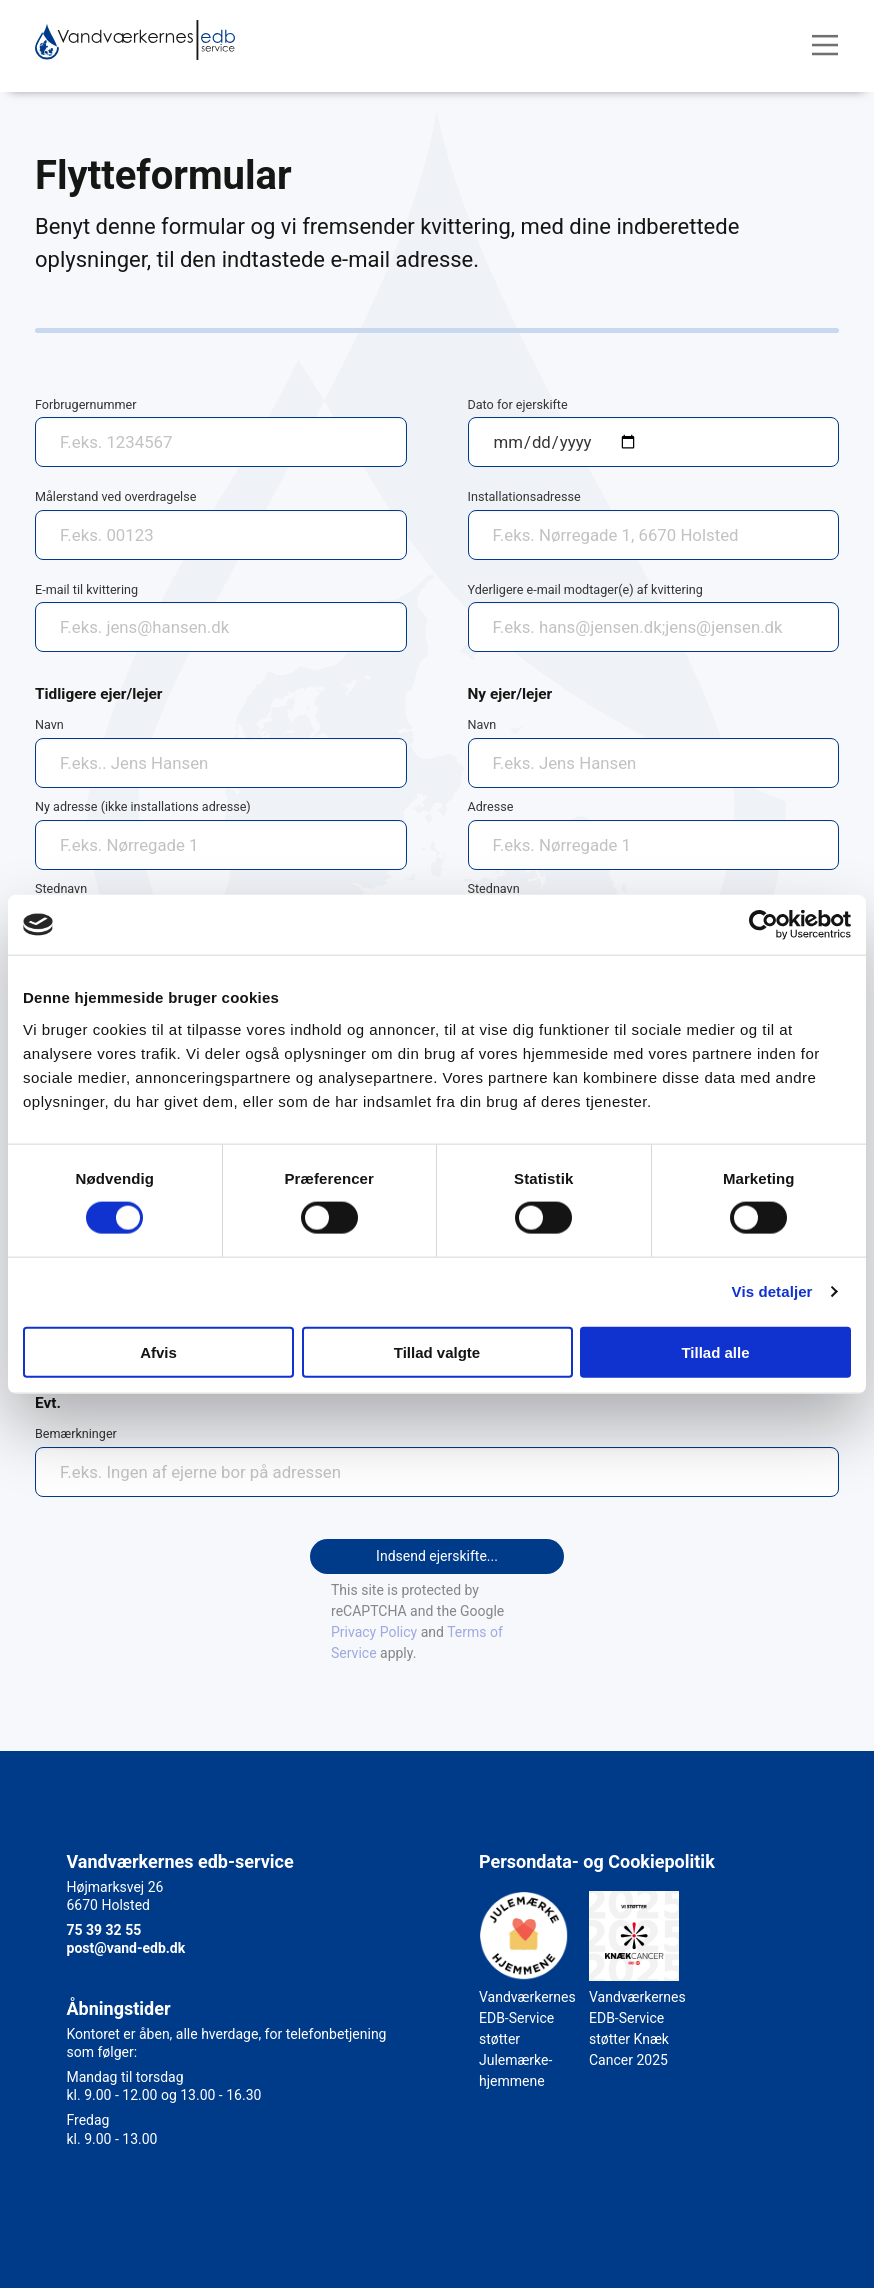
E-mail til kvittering (86, 589)
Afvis (158, 1351)
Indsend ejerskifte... (437, 1556)
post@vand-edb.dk (126, 1948)
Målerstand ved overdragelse (115, 496)
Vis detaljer (772, 1291)
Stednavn (61, 888)
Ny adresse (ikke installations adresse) (143, 806)
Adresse (491, 806)
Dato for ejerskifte (518, 404)
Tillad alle (715, 1351)
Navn (49, 724)
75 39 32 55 (104, 1930)
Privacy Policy (374, 1632)
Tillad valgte (437, 1351)
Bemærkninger (76, 1433)
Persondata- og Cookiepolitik (597, 1861)
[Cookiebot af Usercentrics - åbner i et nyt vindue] (763, 925)
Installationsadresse (524, 496)
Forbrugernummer (86, 404)
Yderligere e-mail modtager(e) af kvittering (585, 589)
